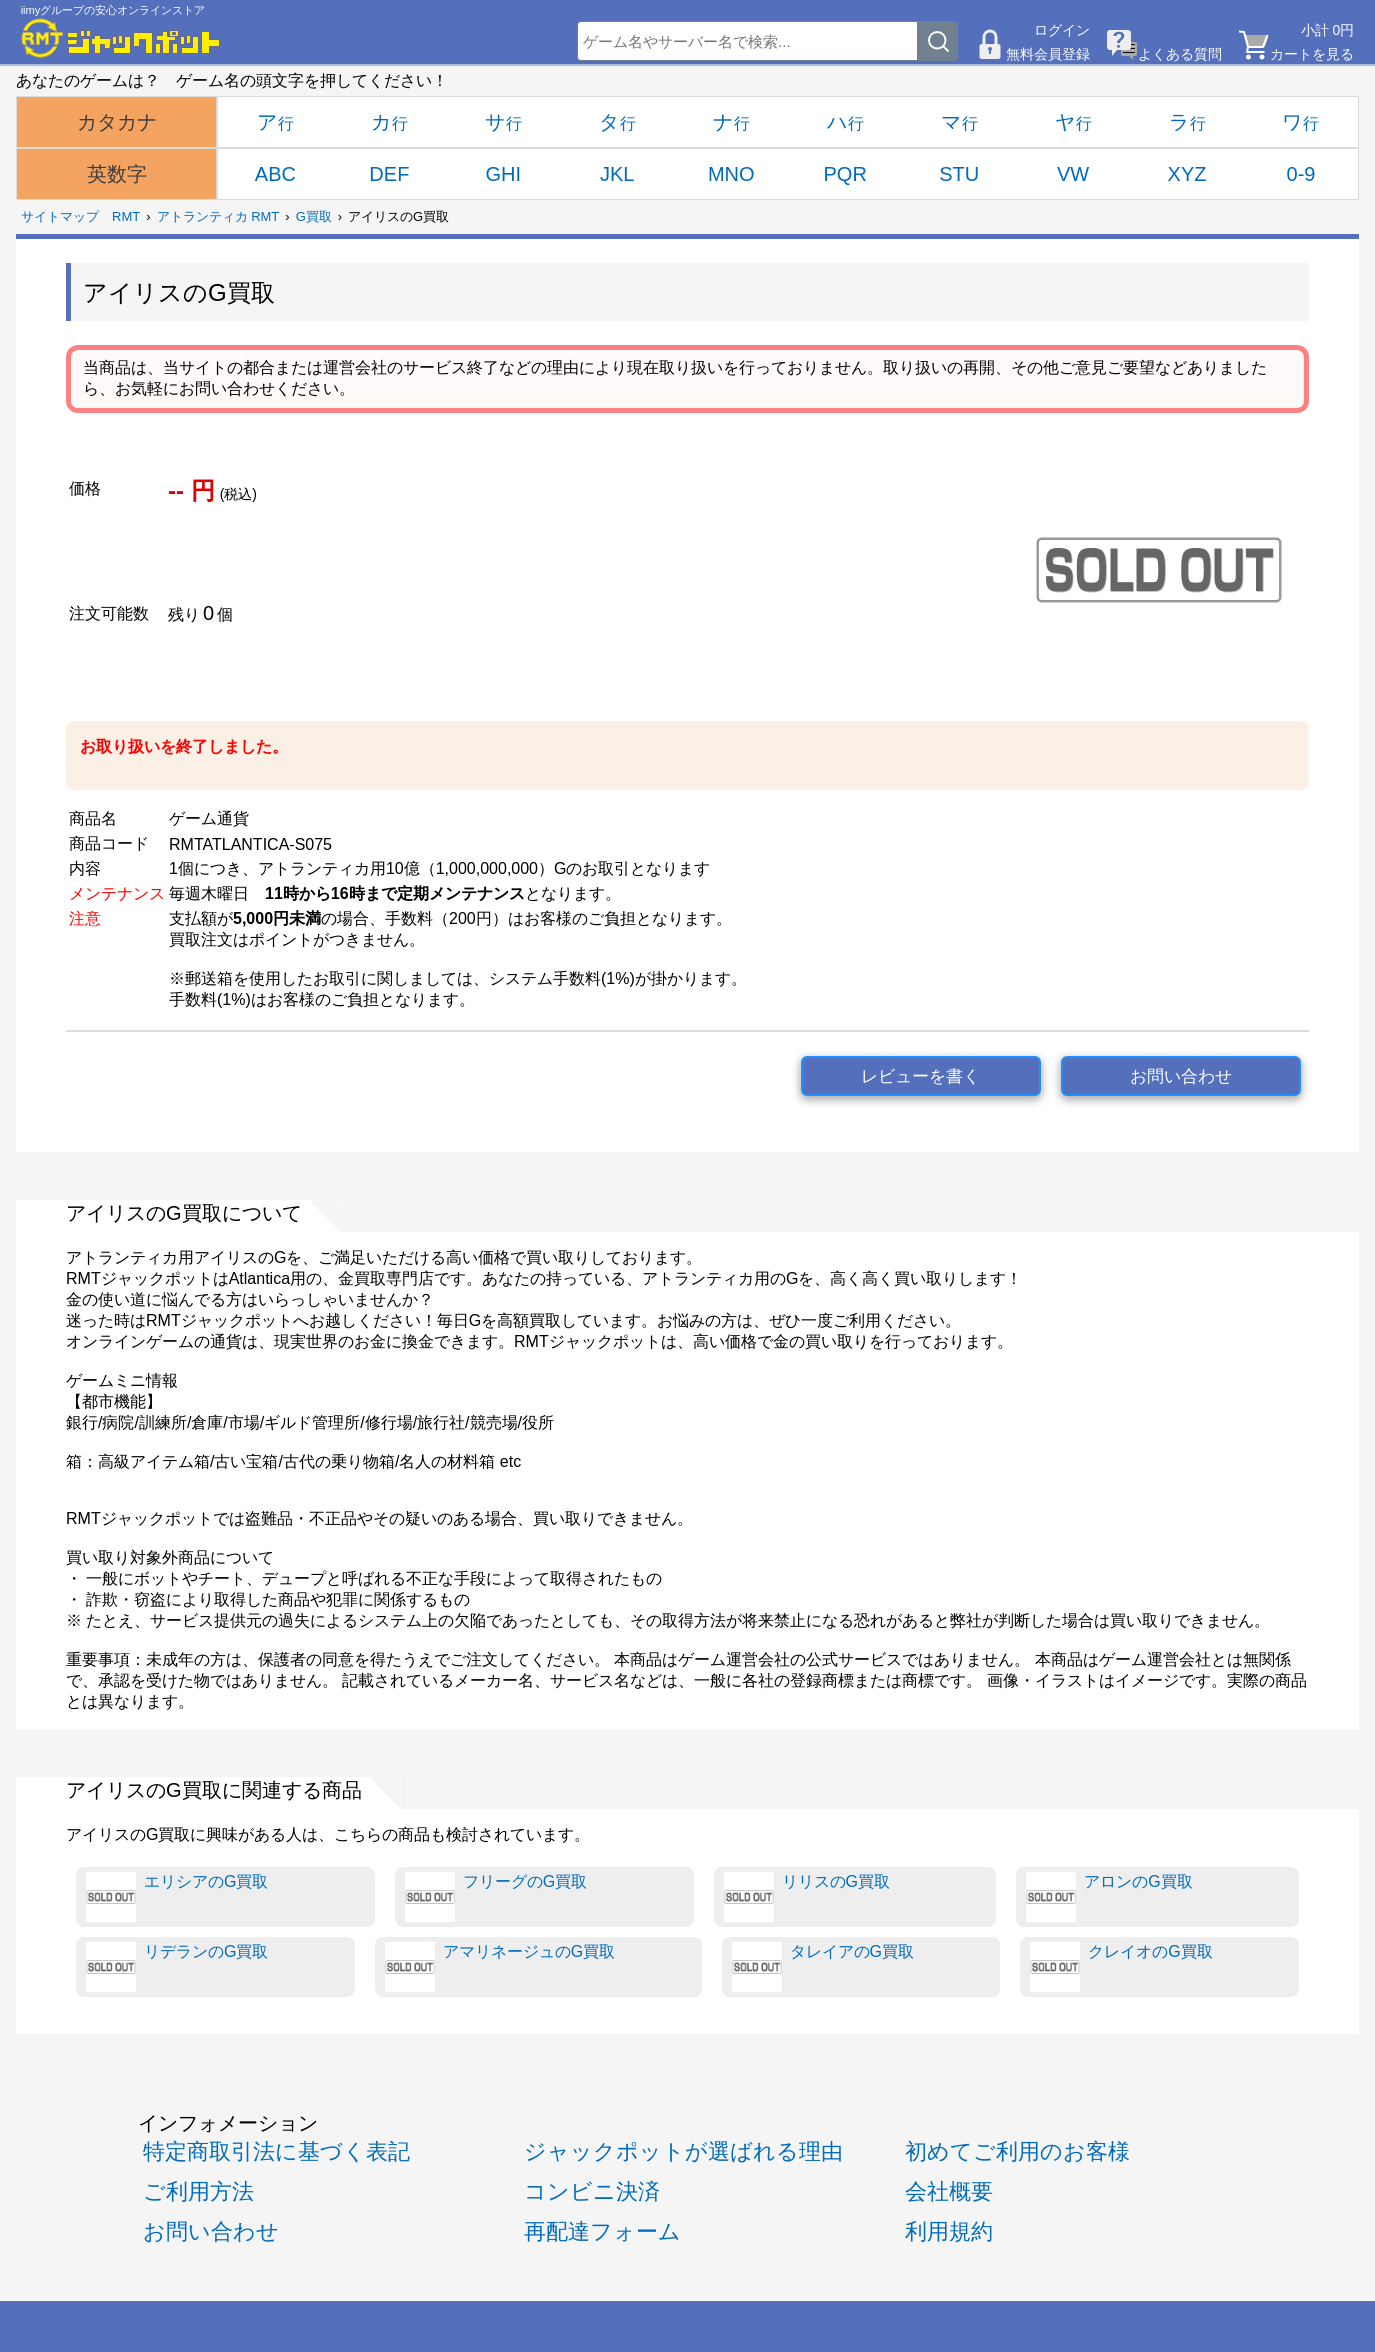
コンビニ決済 (592, 2191)
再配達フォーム (602, 2231)
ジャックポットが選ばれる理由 (683, 2151)
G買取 (314, 216)
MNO (731, 174)
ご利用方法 (198, 2191)
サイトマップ (60, 216)
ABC (275, 174)
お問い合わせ (1181, 1076)
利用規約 (949, 2231)
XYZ (1187, 174)
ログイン (1062, 30)
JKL (617, 174)
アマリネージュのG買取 (500, 1967)
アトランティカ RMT (218, 216)
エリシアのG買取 (177, 1897)
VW (1073, 174)
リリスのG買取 (807, 1897)
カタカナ (117, 122)
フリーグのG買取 (496, 1897)
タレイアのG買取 (823, 1967)
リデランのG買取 (177, 1967)
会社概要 (949, 2191)
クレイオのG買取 (1121, 1967)
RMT (126, 216)
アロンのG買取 (1109, 1897)
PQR (845, 174)
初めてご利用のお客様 (1017, 2151)
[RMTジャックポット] (121, 38)
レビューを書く (920, 1076)
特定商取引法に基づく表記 (276, 2151)
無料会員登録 (1048, 54)
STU (959, 174)
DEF (389, 174)
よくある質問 (1180, 54)
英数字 (117, 174)
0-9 (1301, 174)
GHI (504, 174)
